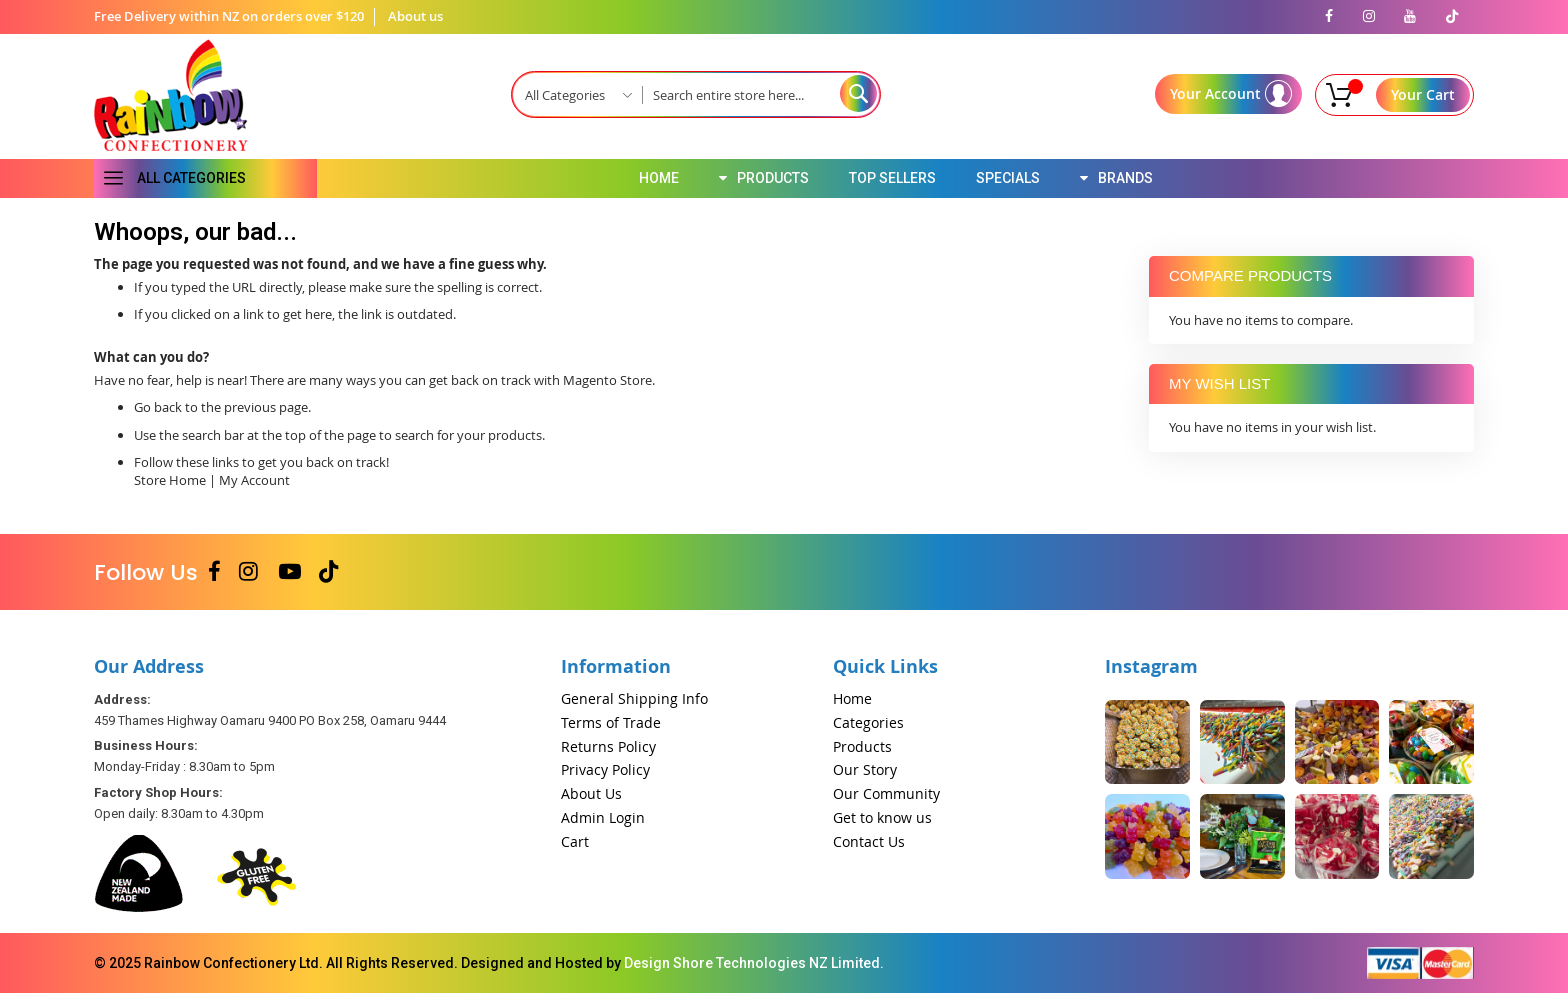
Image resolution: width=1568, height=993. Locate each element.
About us (415, 16)
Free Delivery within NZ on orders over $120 (229, 16)
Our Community (886, 793)
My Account (254, 480)
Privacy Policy (605, 769)
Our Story (865, 769)
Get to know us (882, 817)
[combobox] (761, 94)
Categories (868, 722)
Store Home (170, 480)
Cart (575, 841)
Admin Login (603, 817)
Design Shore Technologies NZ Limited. (754, 963)
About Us (591, 793)
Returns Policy (608, 746)
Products (862, 746)
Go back (158, 407)
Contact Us (869, 841)
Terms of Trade (611, 722)
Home (852, 698)
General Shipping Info (634, 698)
